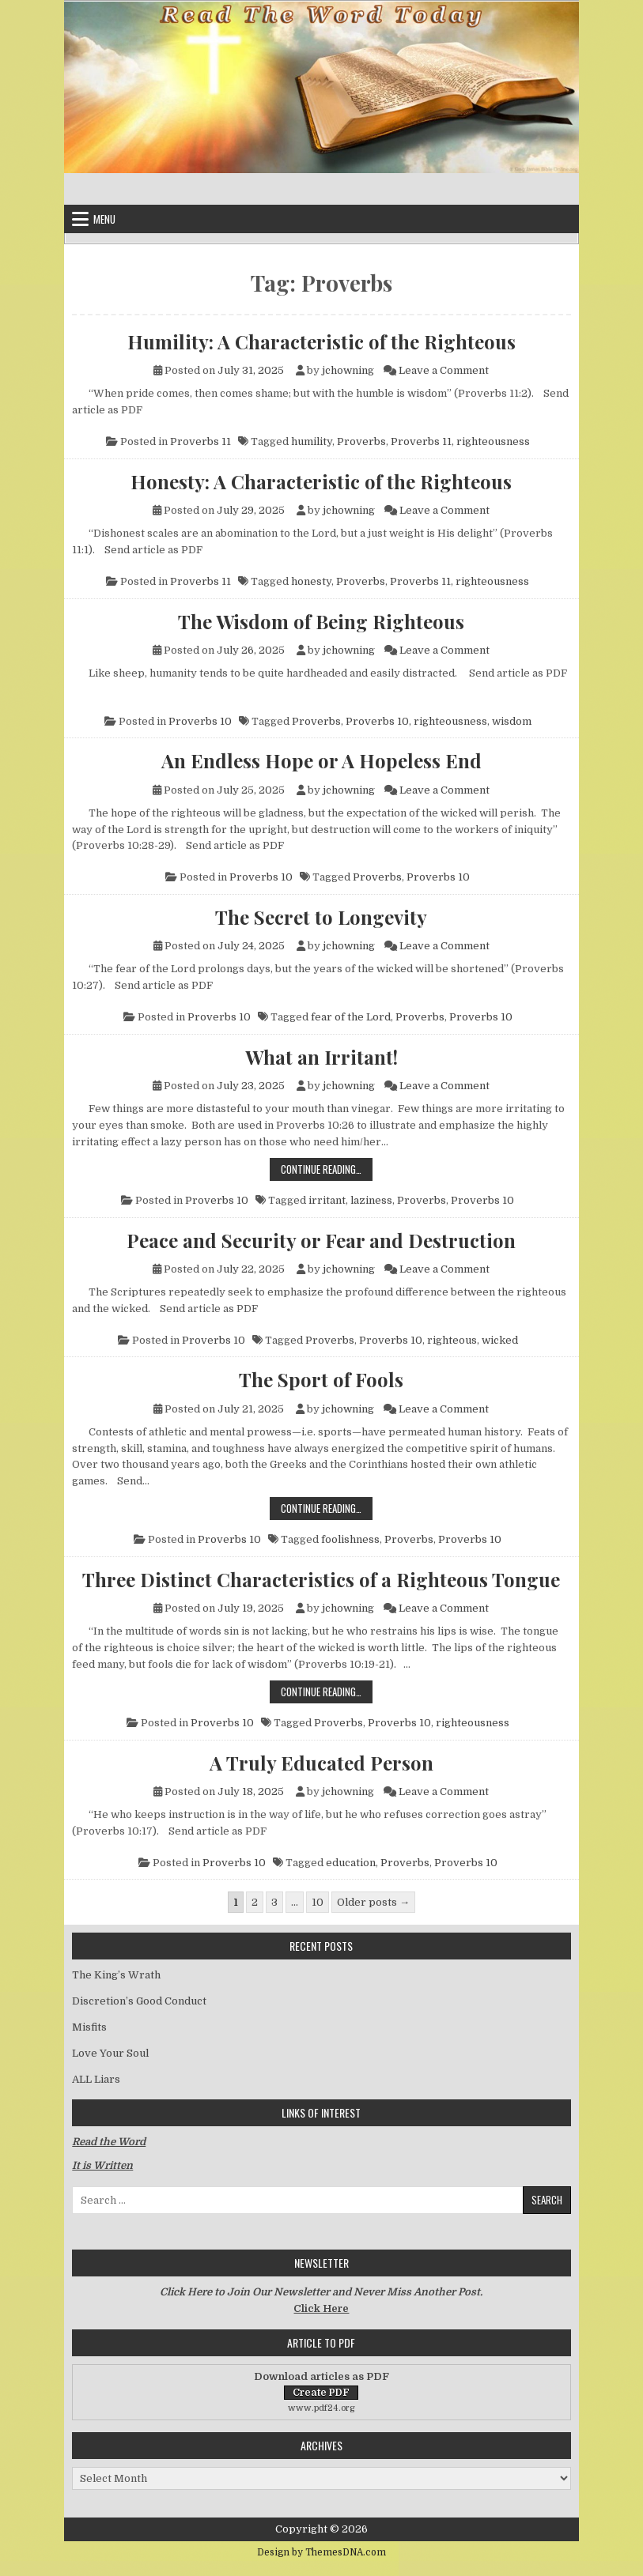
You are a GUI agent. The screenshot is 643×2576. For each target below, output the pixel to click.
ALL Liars (96, 2079)
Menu (104, 219)
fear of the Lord (351, 1017)
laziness (371, 1200)
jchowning (348, 370)
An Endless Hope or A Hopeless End (321, 760)
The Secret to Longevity (321, 917)
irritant (327, 1200)
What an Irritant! (321, 1057)
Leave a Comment (444, 370)
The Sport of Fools (321, 1379)
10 (317, 1902)
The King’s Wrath (116, 1975)
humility (311, 441)
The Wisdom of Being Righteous (321, 621)
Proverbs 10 (200, 721)
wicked (500, 1340)
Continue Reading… (327, 1168)
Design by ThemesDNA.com (321, 2552)
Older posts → (373, 1902)
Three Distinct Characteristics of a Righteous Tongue (321, 1579)
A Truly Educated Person (321, 1762)
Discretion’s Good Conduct (139, 2001)
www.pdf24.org (321, 2408)
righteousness (493, 441)
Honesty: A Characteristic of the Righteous (321, 481)
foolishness (350, 1539)
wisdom (511, 721)
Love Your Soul (110, 2053)
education (351, 1863)
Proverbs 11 (200, 441)
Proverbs (361, 441)
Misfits (89, 2027)
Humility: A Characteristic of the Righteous (321, 341)
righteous (452, 1340)
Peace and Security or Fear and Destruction (321, 1240)
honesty (311, 581)
